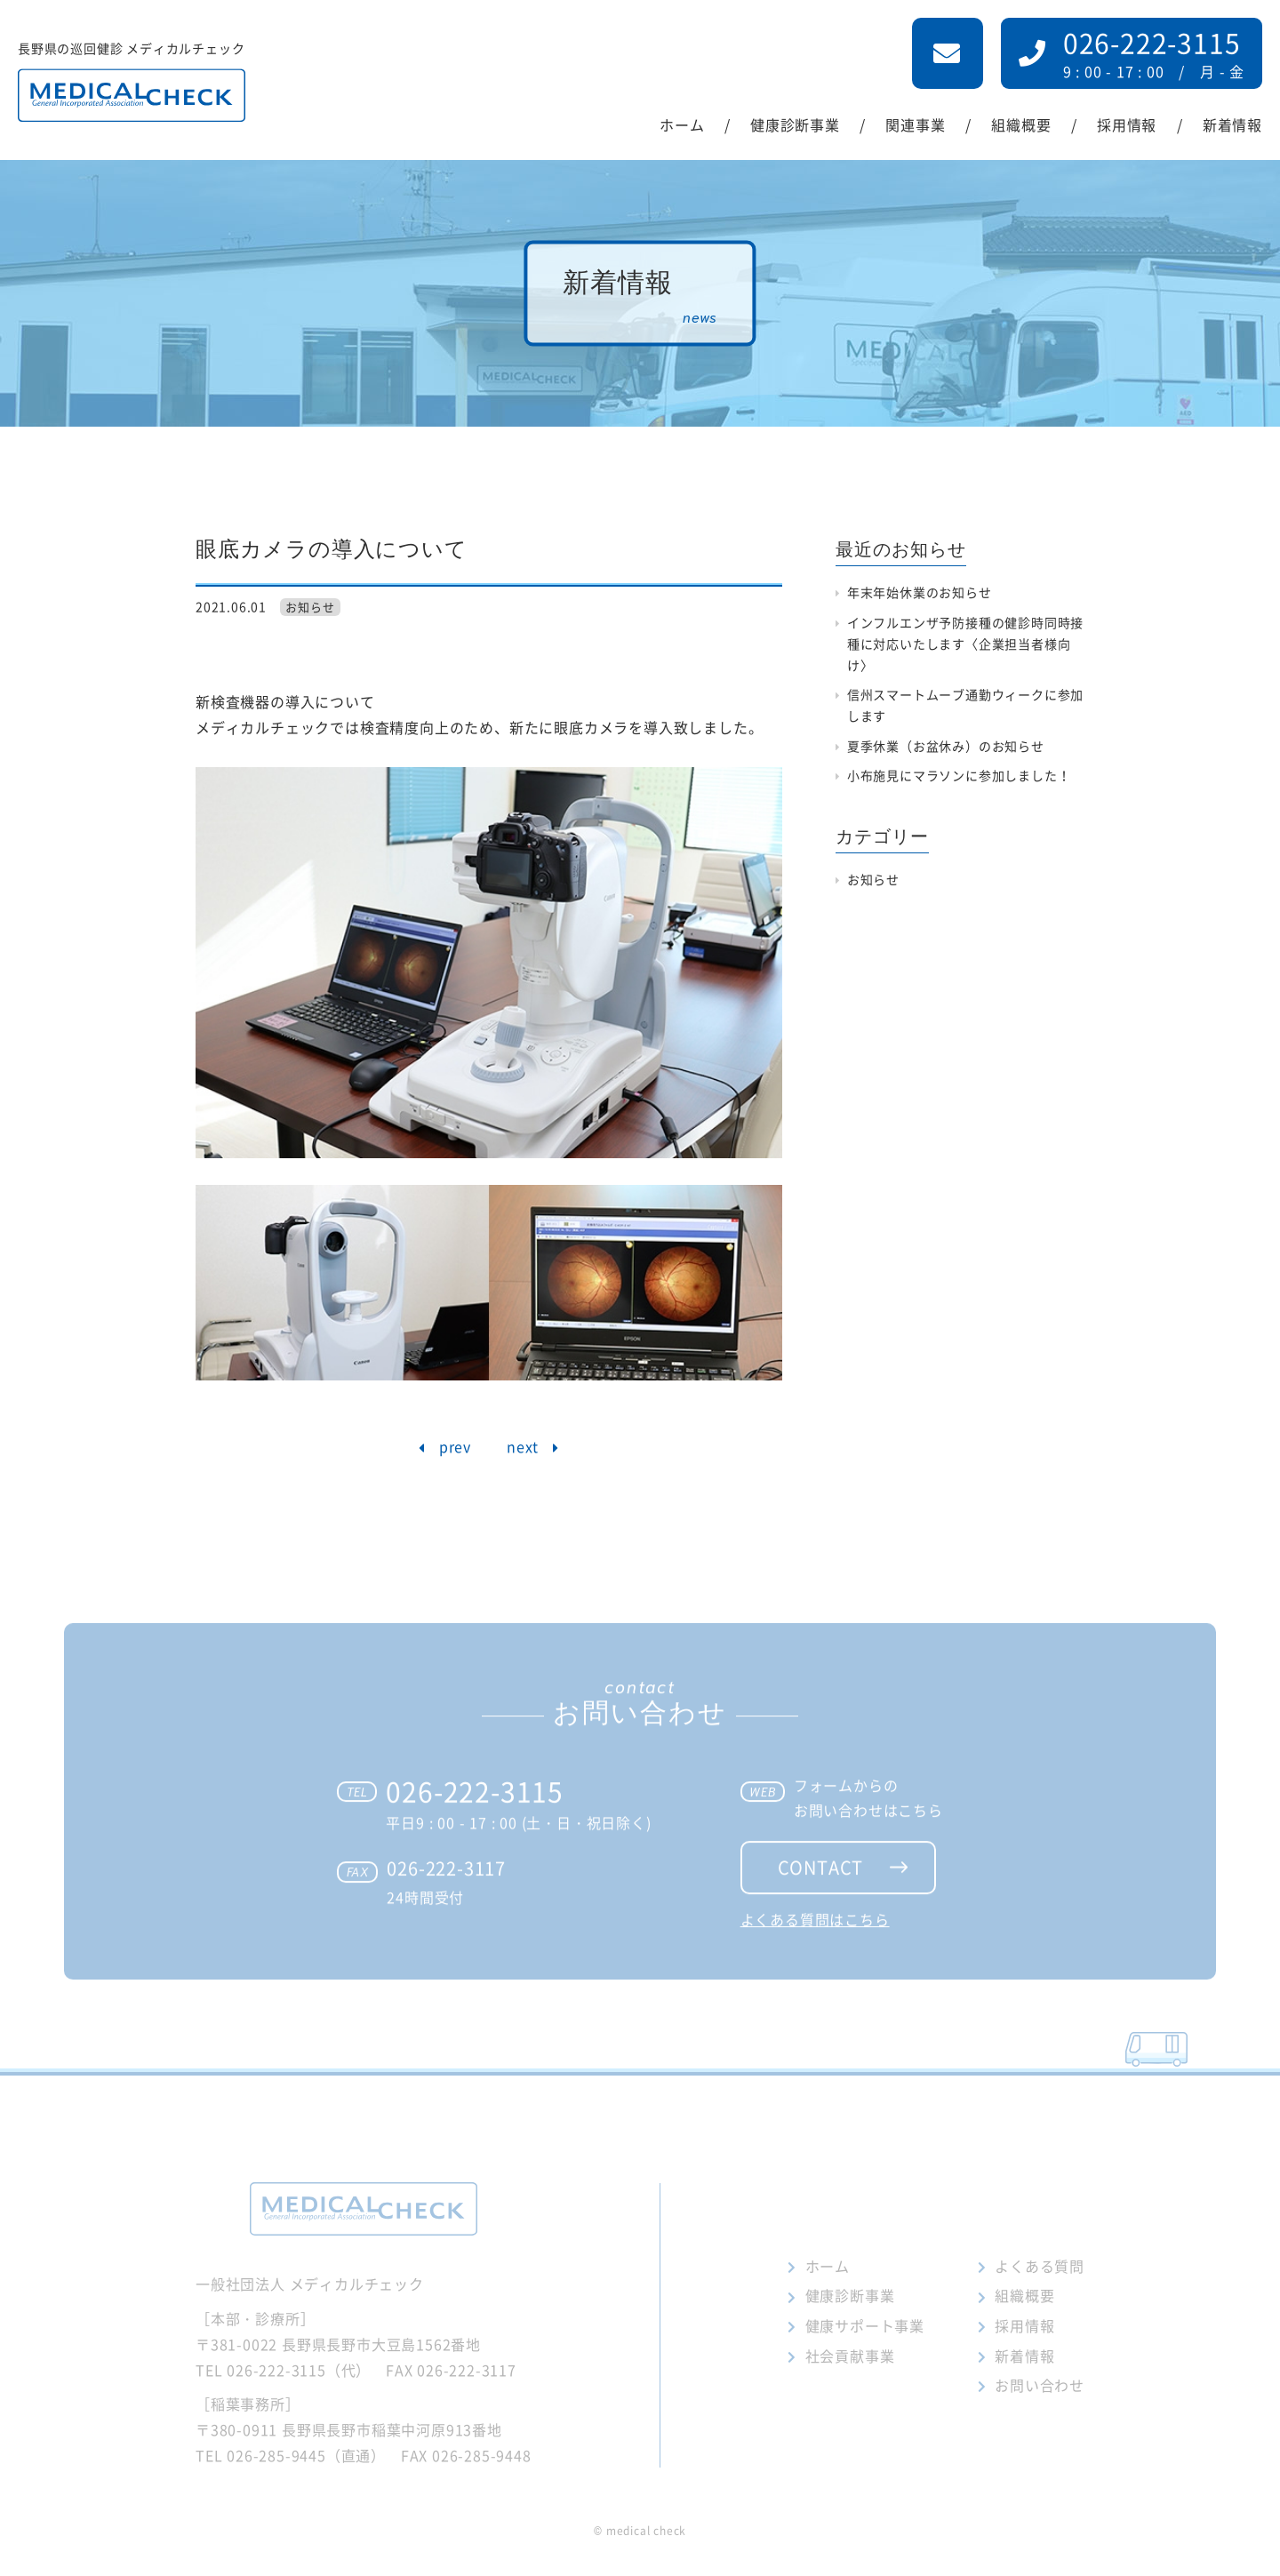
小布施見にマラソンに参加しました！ (959, 775)
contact (821, 1886)
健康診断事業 (795, 124)
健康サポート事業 (864, 2325)
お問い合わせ (1039, 2385)
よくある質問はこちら (815, 1938)
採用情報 (1126, 124)
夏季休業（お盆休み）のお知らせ (945, 746)
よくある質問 (1039, 2265)
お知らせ (309, 606)
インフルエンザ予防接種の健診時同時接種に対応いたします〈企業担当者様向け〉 (965, 643)
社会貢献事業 (850, 2355)
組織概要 (1021, 124)
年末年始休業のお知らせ (919, 592)
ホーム (682, 124)
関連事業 (915, 124)
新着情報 (1232, 124)
